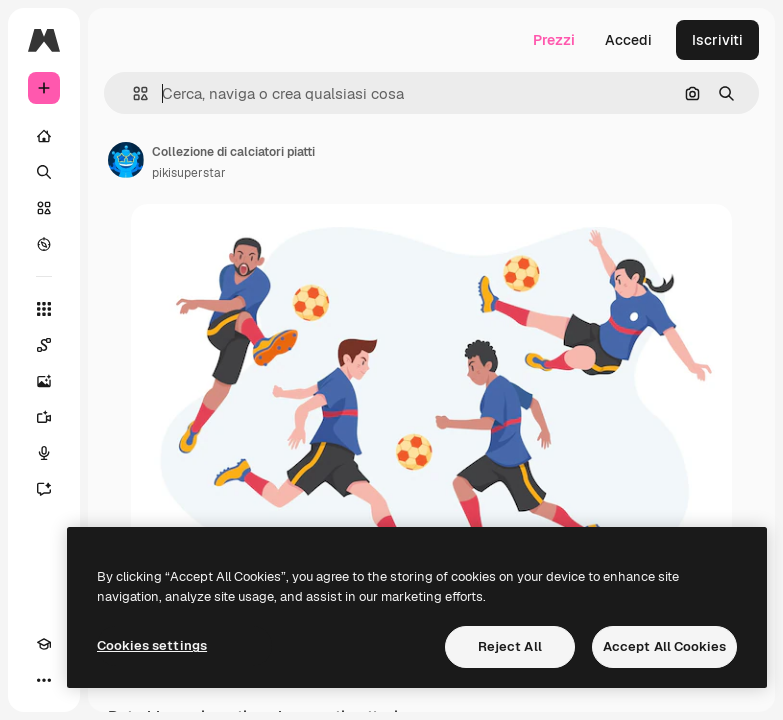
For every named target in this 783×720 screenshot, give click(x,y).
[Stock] (44, 208)
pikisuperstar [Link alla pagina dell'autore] (189, 173)
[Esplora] (44, 244)
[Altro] (44, 680)
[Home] (44, 136)
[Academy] (44, 644)
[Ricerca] (44, 172)
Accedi (628, 40)
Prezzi (554, 40)
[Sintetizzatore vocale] (44, 453)
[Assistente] (44, 489)
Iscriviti (717, 40)
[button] (132, 93)
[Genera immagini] (44, 381)
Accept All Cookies (664, 646)
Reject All (510, 646)
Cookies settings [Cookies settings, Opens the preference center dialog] (152, 645)
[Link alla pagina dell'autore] (126, 160)
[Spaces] (44, 345)
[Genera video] (44, 417)
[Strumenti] (44, 309)
